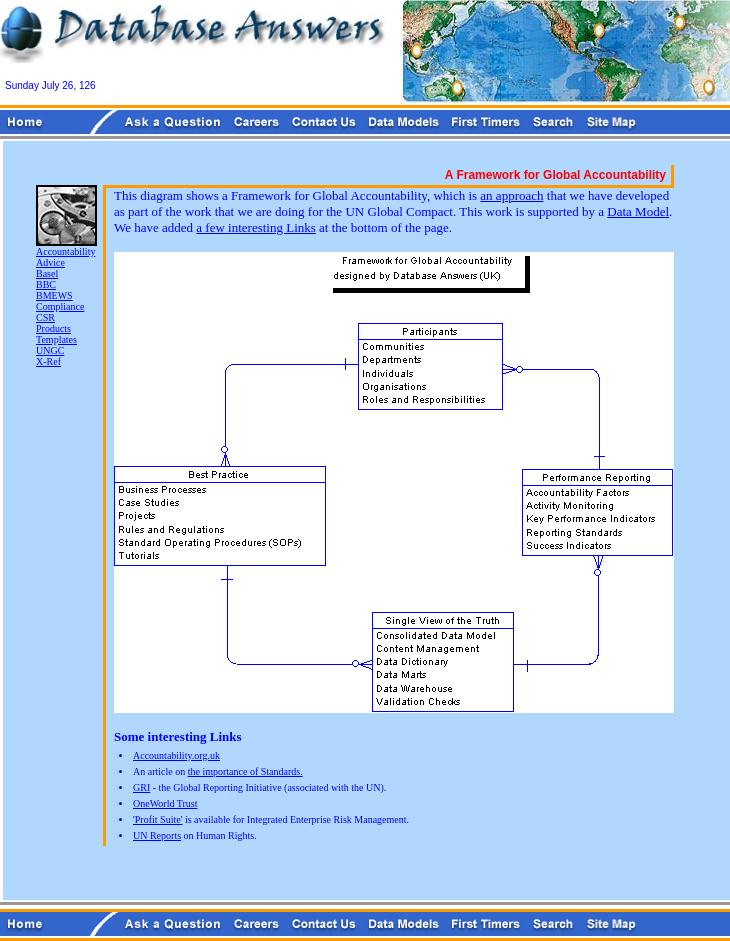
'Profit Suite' (157, 819)
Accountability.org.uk (176, 755)
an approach (511, 195)
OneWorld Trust (165, 803)
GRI (141, 787)
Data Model (638, 211)
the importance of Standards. (245, 771)
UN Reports (157, 835)
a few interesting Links (256, 227)
